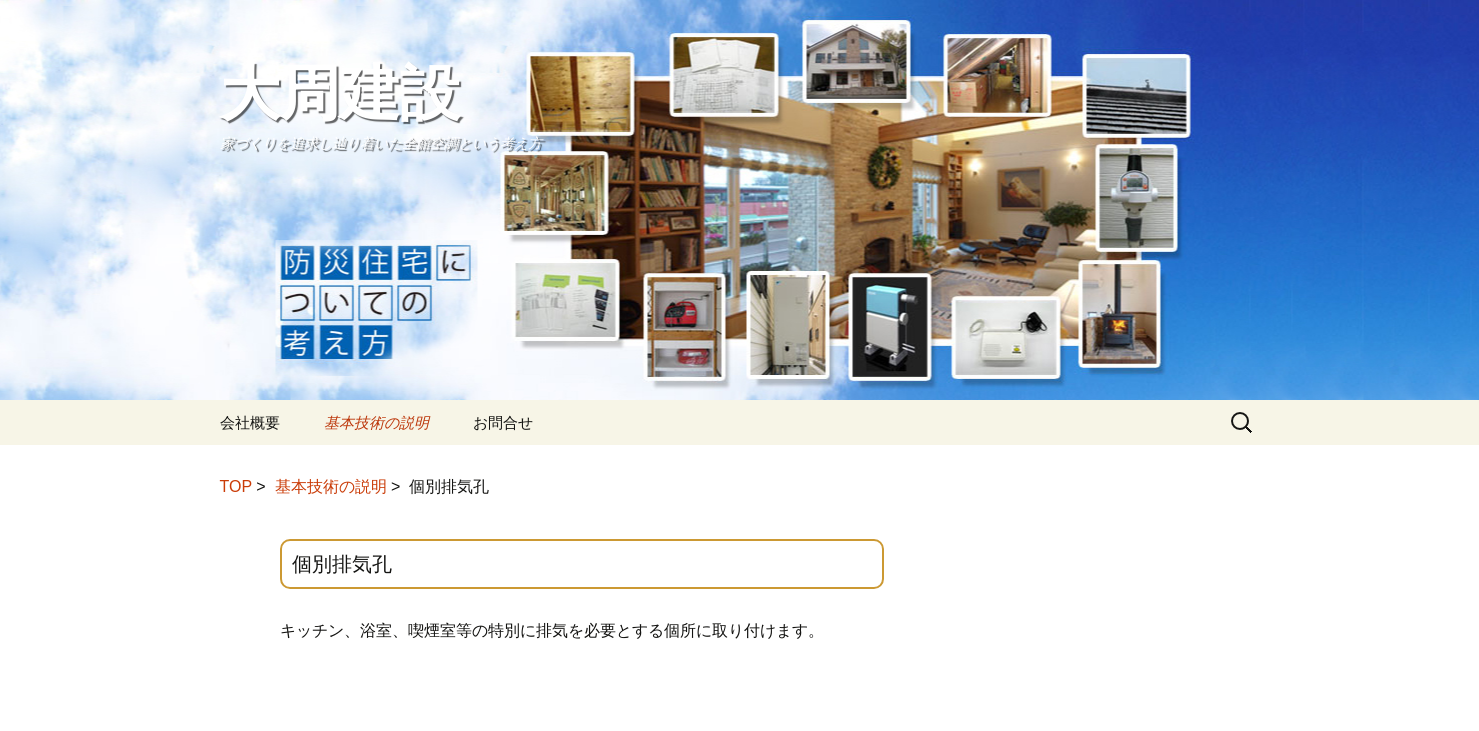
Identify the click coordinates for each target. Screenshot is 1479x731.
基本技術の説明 (376, 422)
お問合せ (503, 422)
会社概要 (250, 422)
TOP (236, 486)
